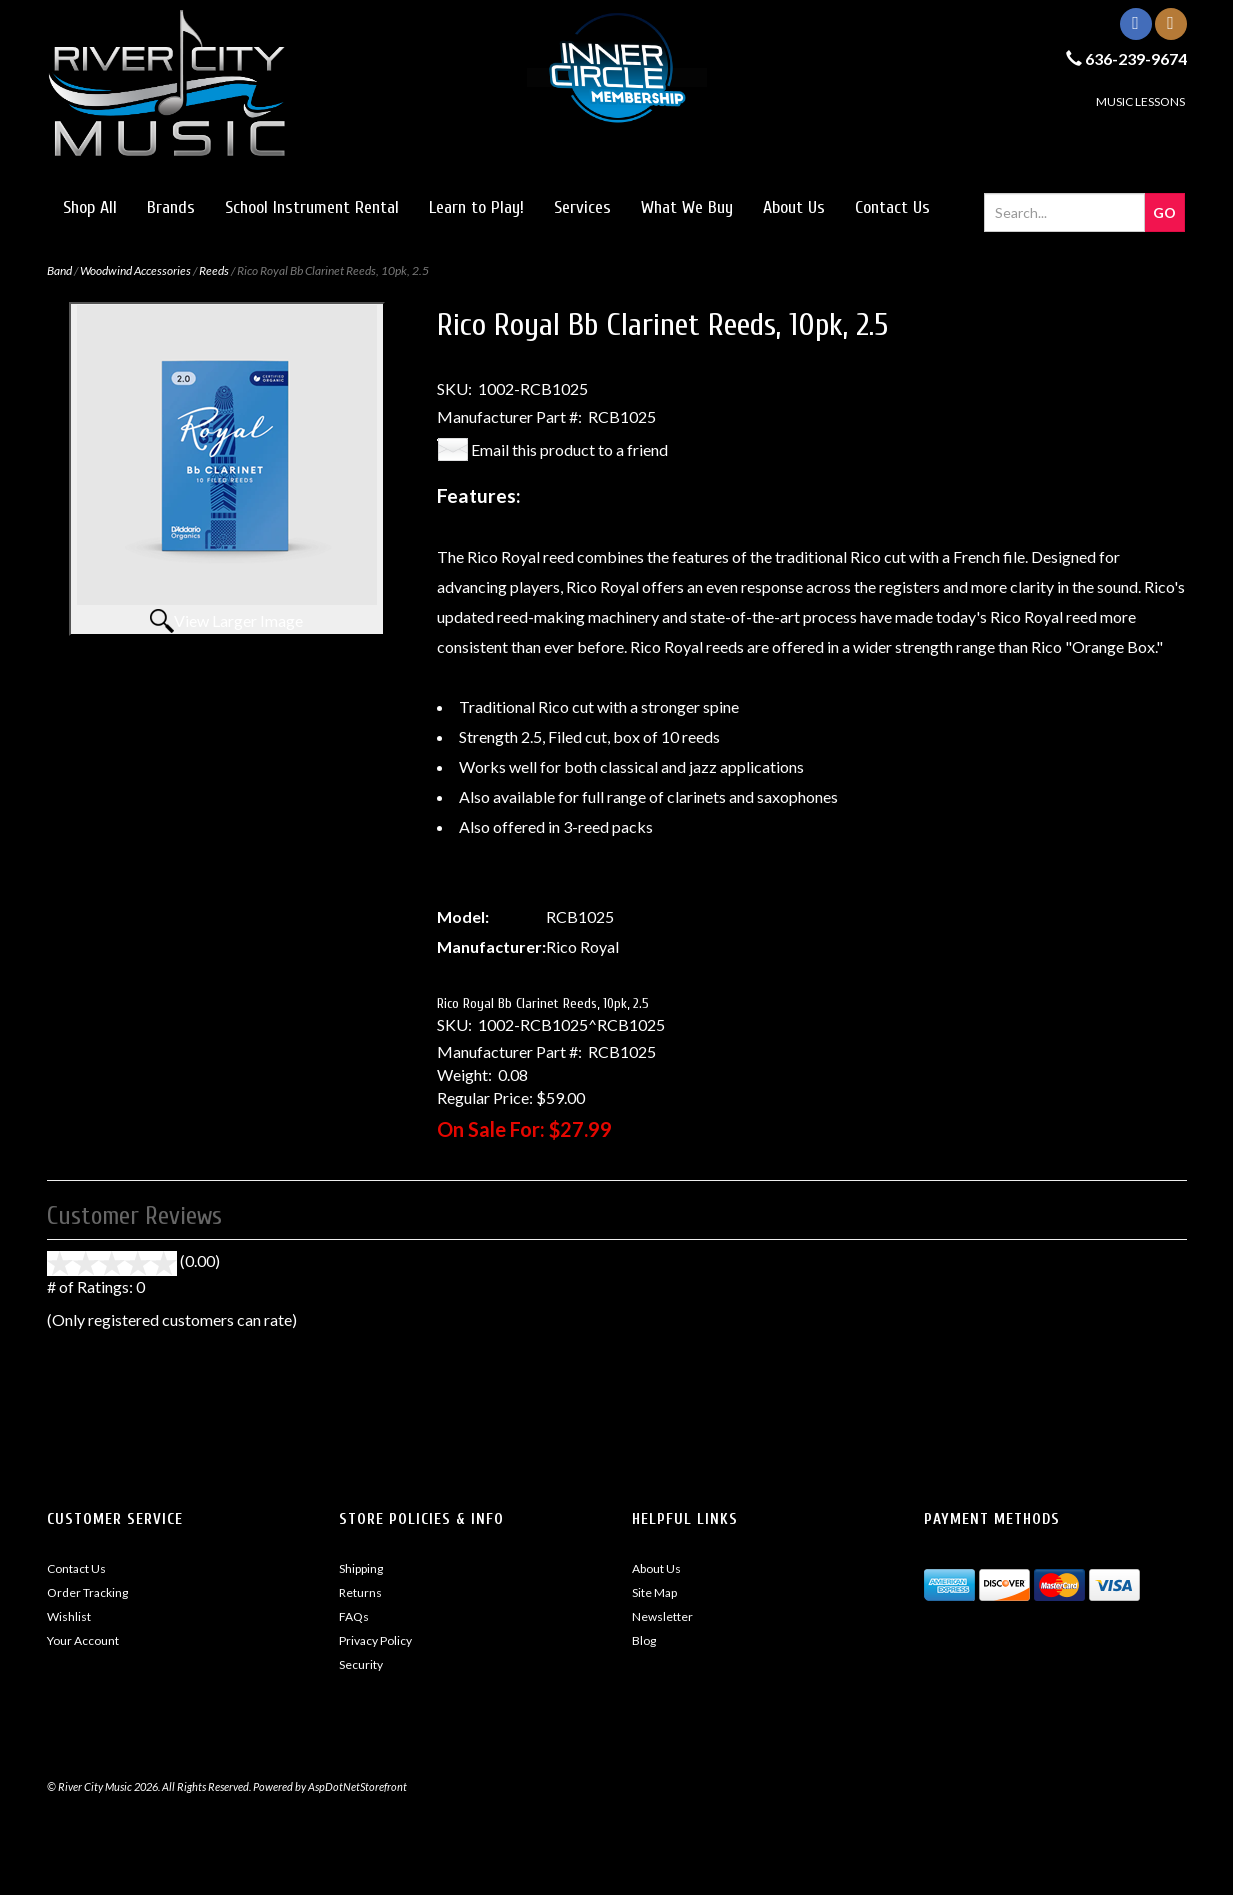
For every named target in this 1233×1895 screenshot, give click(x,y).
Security (361, 1664)
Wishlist (69, 1616)
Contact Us (892, 207)
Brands (171, 207)
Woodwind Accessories (135, 270)
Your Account (83, 1640)
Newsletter (662, 1616)
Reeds (214, 270)
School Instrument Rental (312, 207)
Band (59, 270)
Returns (360, 1592)
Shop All (90, 207)
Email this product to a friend (569, 449)
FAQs (354, 1616)
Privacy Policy (375, 1640)
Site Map (654, 1592)
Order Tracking (87, 1592)
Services (582, 207)
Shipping (361, 1568)
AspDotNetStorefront (357, 1786)
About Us (794, 207)
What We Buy (687, 207)
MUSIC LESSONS (1140, 101)
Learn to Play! (476, 207)
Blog (644, 1640)
